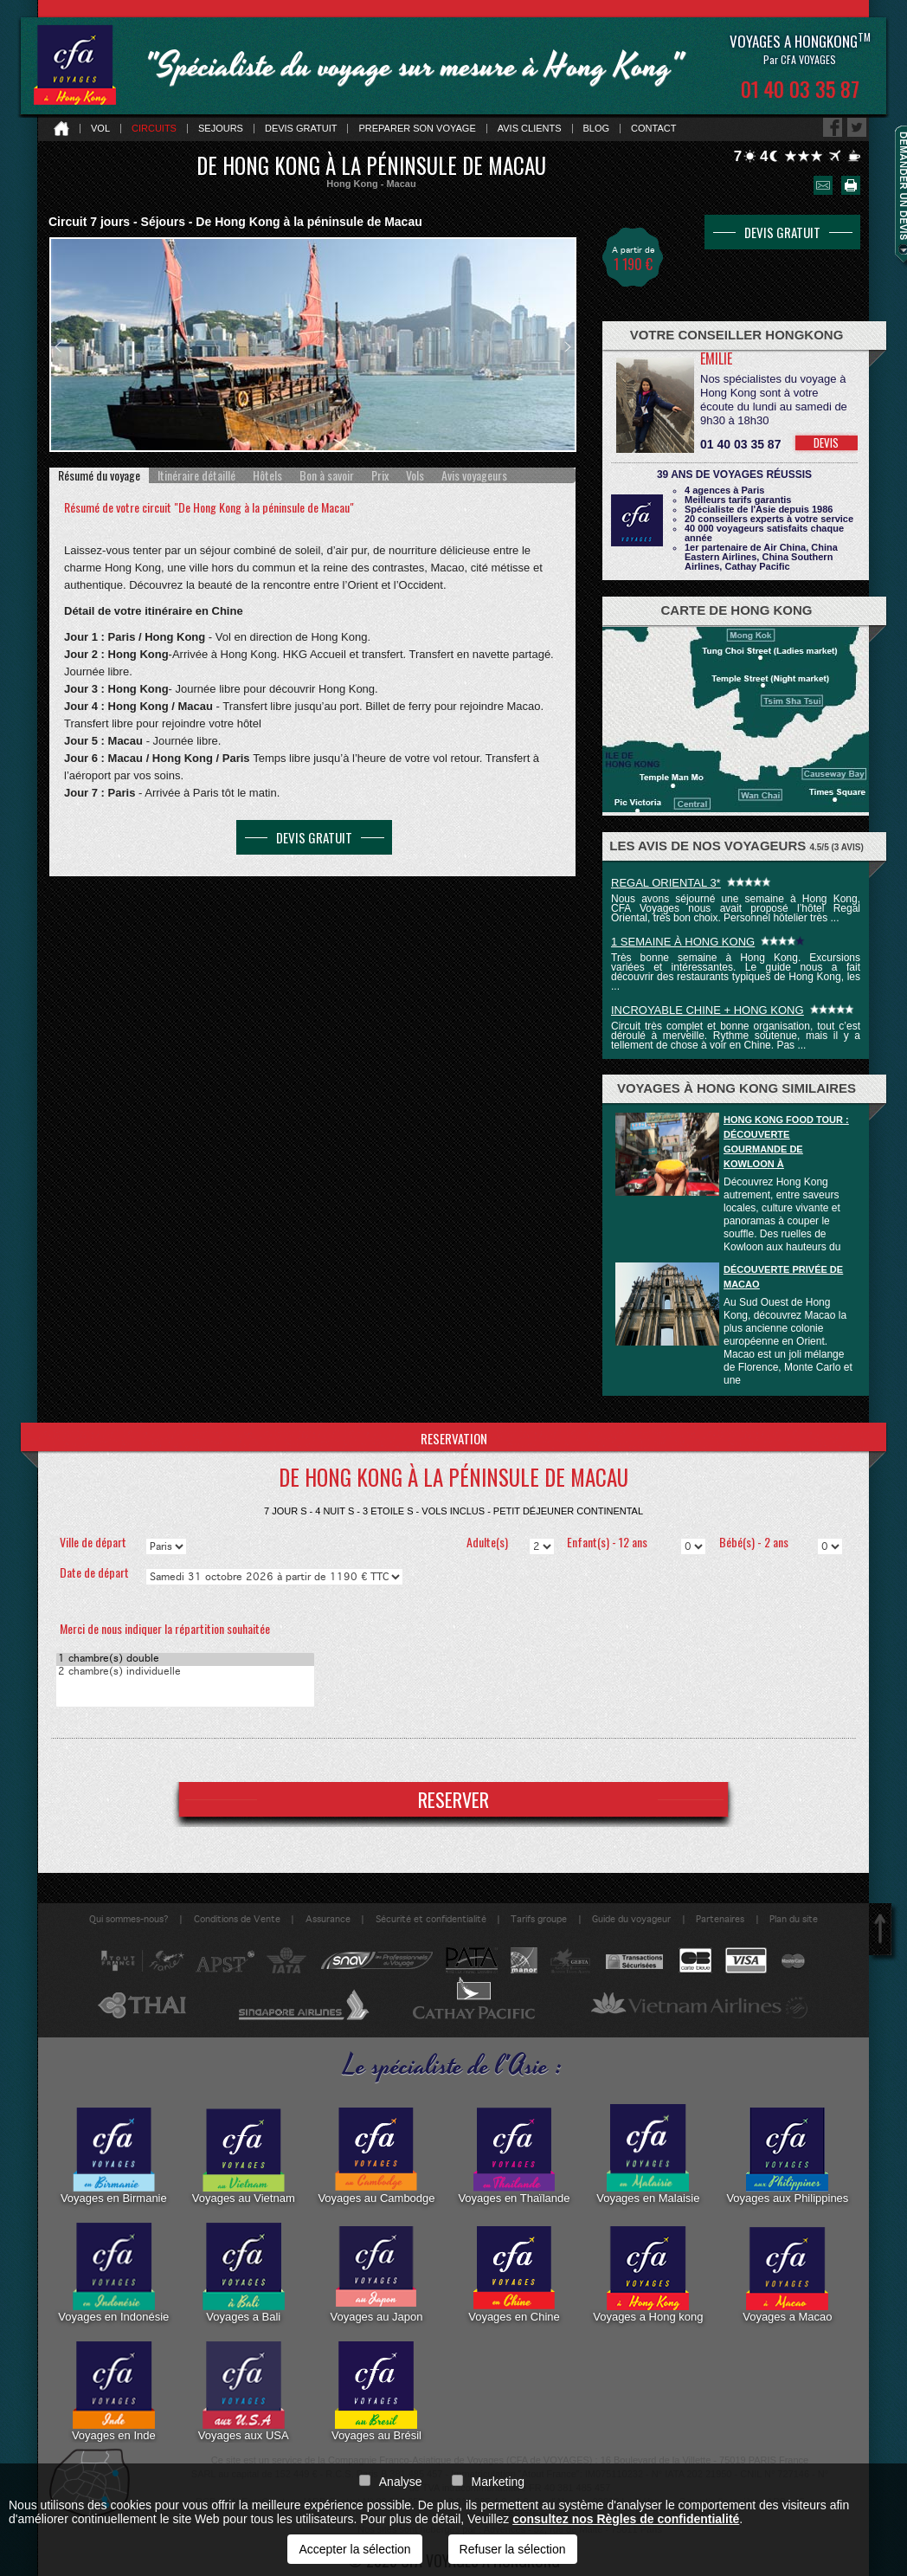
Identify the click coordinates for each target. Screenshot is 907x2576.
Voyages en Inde (114, 2391)
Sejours (220, 128)
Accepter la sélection (354, 2549)
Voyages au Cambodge (376, 2154)
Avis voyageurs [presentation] (474, 475)
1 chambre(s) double (185, 1659)
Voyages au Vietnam (243, 2154)
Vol (100, 128)
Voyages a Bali (244, 2273)
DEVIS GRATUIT (314, 837)
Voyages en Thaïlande (513, 2154)
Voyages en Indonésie (113, 2273)
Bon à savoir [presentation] (326, 475)
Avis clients (530, 128)
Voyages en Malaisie (647, 2154)
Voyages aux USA (243, 2391)
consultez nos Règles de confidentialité (625, 2519)
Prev (58, 346)
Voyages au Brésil (376, 2391)
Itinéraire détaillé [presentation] (196, 475)
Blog (596, 128)
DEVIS (826, 442)
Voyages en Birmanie (114, 2154)
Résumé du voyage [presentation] (99, 475)
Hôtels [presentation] (267, 475)
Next (567, 346)
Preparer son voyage (416, 128)
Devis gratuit (301, 128)
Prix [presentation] (380, 475)
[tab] (99, 475)
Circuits (154, 128)
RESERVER (453, 1799)
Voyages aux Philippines (787, 2154)
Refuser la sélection (513, 2549)
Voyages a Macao (787, 2273)
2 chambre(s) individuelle (185, 1672)
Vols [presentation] (415, 475)
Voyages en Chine (514, 2273)
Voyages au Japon (376, 2273)
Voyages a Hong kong (648, 2273)
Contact (653, 128)
